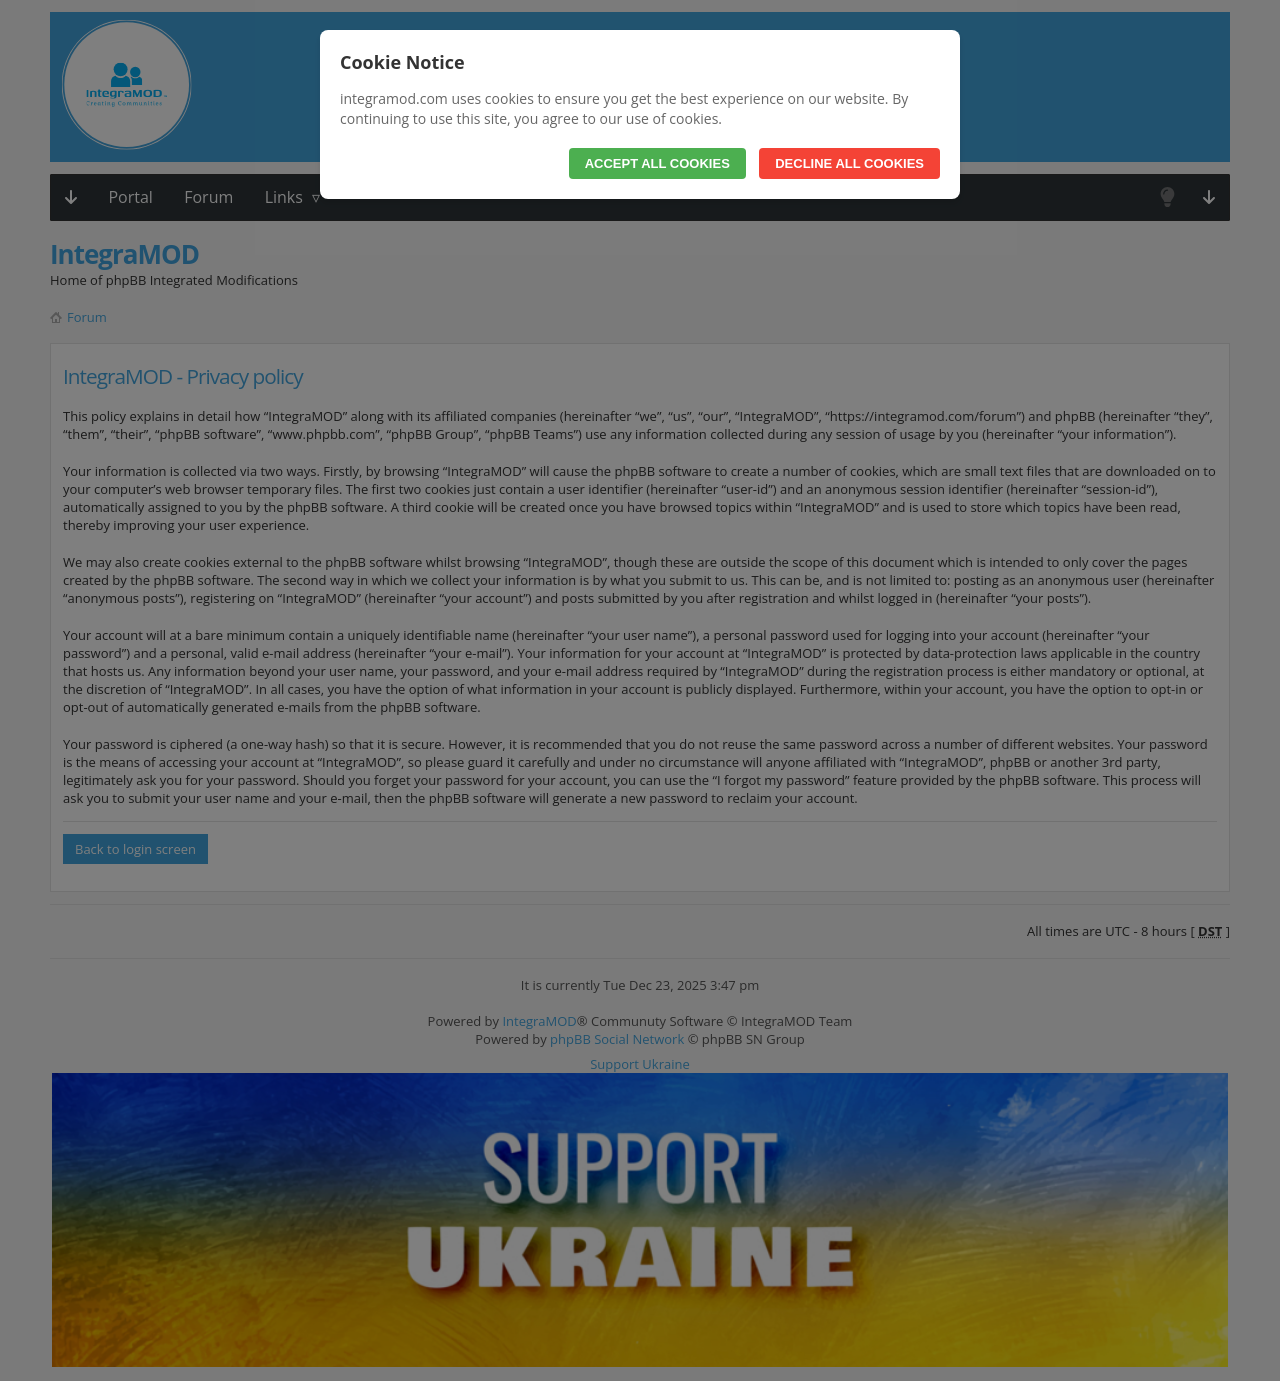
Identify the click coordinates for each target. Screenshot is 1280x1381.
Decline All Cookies (849, 163)
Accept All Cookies (657, 163)
